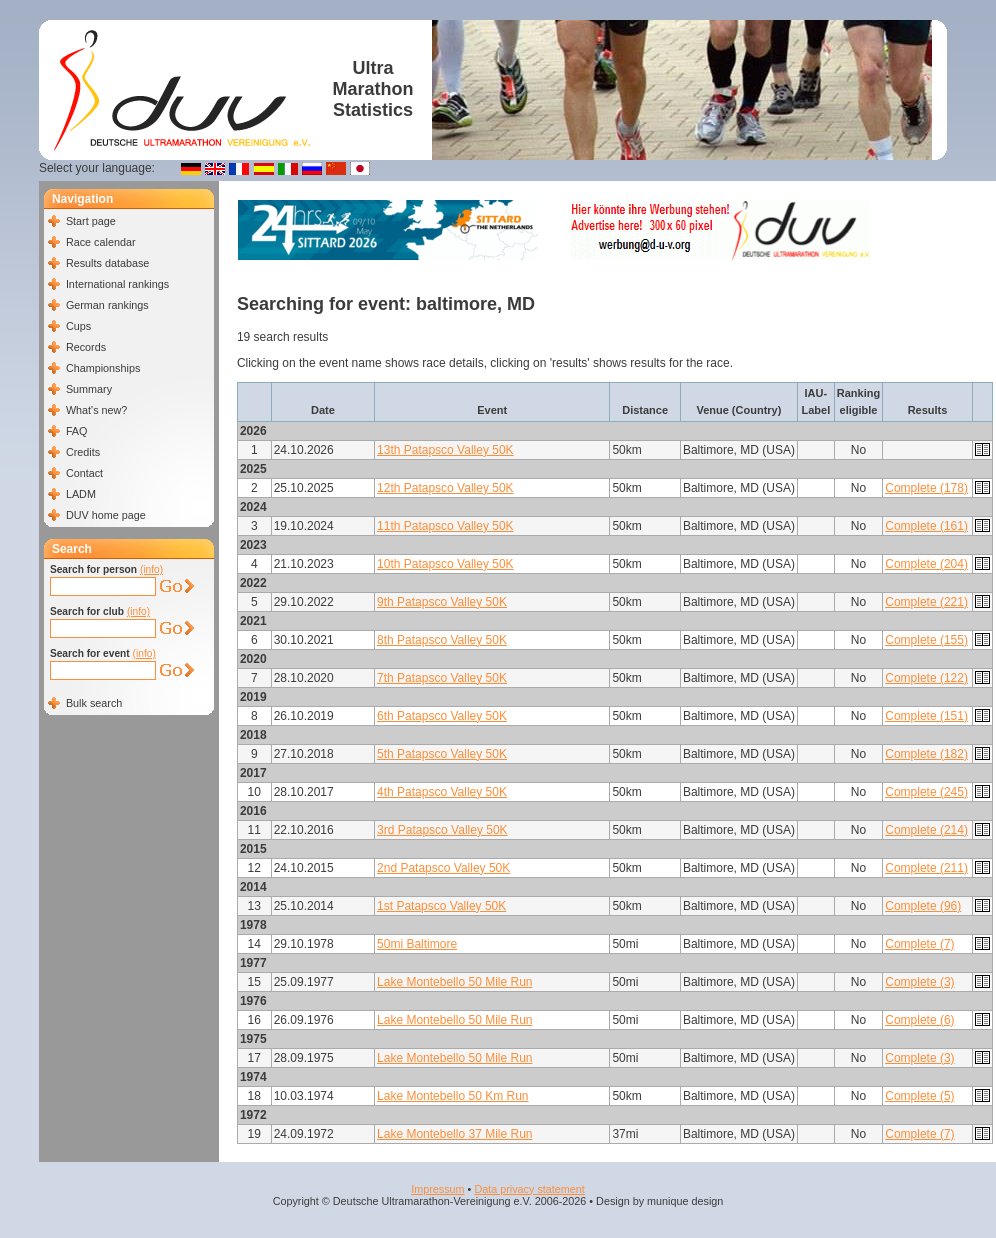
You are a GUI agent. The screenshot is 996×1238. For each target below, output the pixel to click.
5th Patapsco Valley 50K (442, 754)
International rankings (117, 284)
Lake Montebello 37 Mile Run (454, 1134)
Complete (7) (919, 944)
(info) (151, 569)
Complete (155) (926, 640)
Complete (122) (926, 678)
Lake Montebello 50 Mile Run (454, 982)
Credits (83, 452)
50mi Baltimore (417, 944)
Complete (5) (919, 1096)
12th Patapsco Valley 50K (445, 488)
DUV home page (106, 515)
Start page (91, 221)
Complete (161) (926, 526)
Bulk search (94, 703)
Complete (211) (926, 868)
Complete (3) (919, 982)
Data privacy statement (529, 1189)
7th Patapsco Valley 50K (442, 678)
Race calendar (101, 242)
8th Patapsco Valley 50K (442, 640)
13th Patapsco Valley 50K (445, 450)
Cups (78, 326)
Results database (107, 263)
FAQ (77, 431)
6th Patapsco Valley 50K (442, 716)
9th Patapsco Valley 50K (442, 602)
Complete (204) (926, 564)
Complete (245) (926, 792)
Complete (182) (926, 754)
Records (86, 347)
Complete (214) (926, 830)
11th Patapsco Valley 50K (445, 526)
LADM (81, 494)
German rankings (107, 305)
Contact (84, 473)
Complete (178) (926, 488)
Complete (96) (923, 906)
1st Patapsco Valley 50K (441, 906)
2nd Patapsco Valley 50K (443, 868)
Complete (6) (919, 1020)
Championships (103, 368)
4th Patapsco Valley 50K (442, 792)
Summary (89, 389)
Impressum (437, 1189)
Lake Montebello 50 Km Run (452, 1096)
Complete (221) (926, 602)
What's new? (96, 410)
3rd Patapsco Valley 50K (442, 830)
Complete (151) (926, 716)
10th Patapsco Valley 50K (445, 564)
